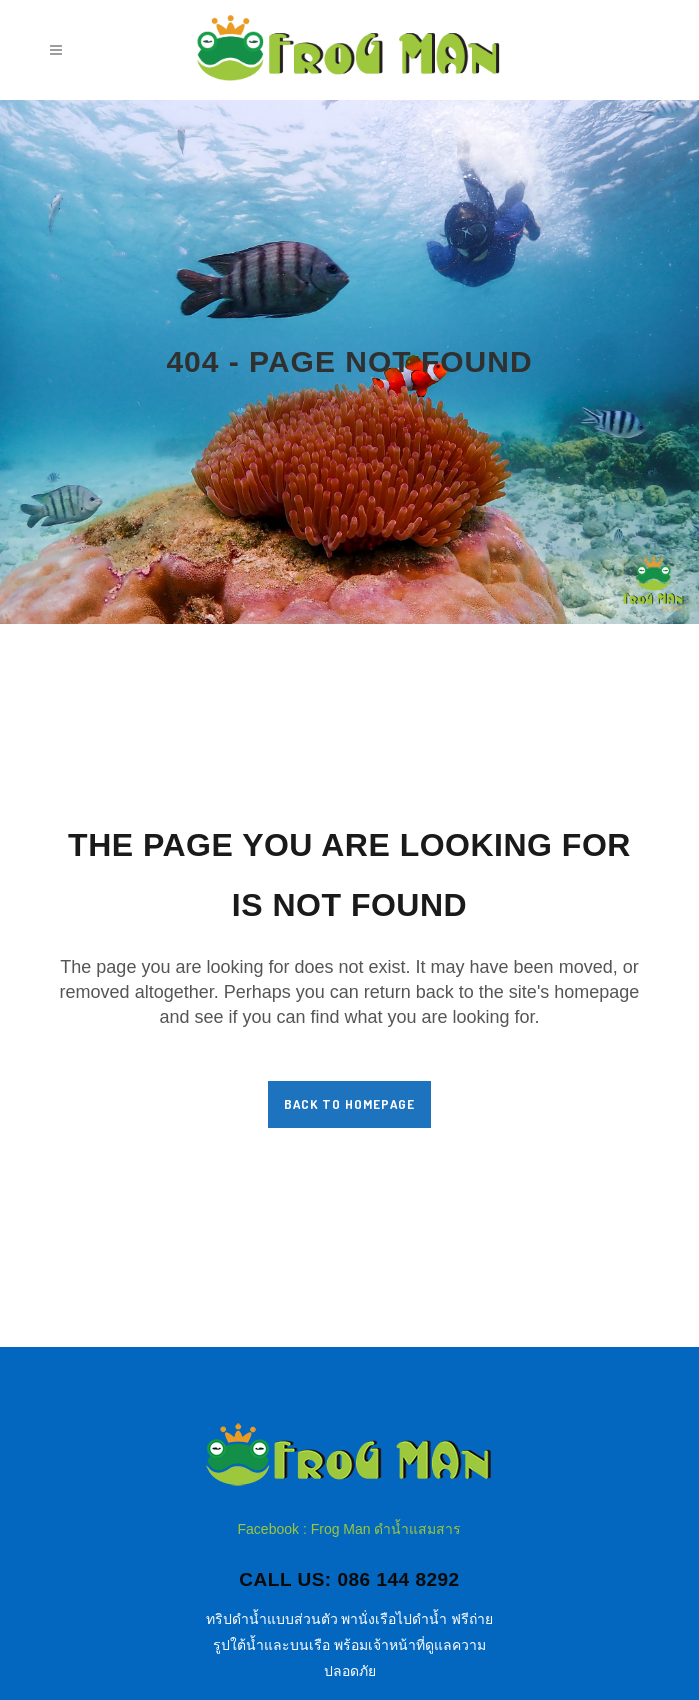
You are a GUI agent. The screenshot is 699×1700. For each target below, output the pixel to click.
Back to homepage (349, 1104)
